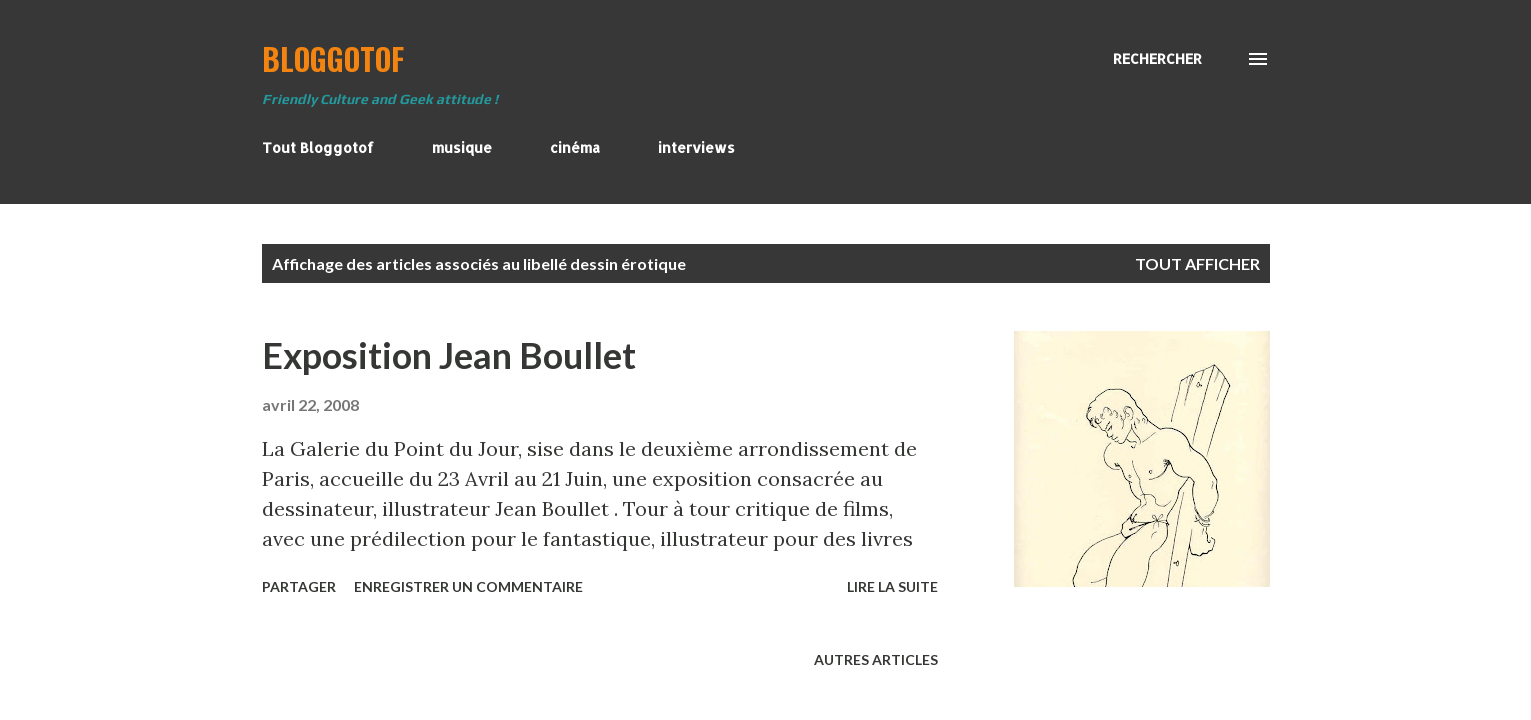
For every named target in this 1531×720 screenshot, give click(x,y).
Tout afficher (1197, 263)
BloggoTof (333, 58)
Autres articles (876, 659)
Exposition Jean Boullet (449, 355)
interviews (696, 147)
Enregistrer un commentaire (468, 586)
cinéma (575, 147)
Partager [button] (299, 586)
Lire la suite (892, 586)
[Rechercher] (1157, 59)
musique (462, 147)
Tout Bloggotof (318, 147)
